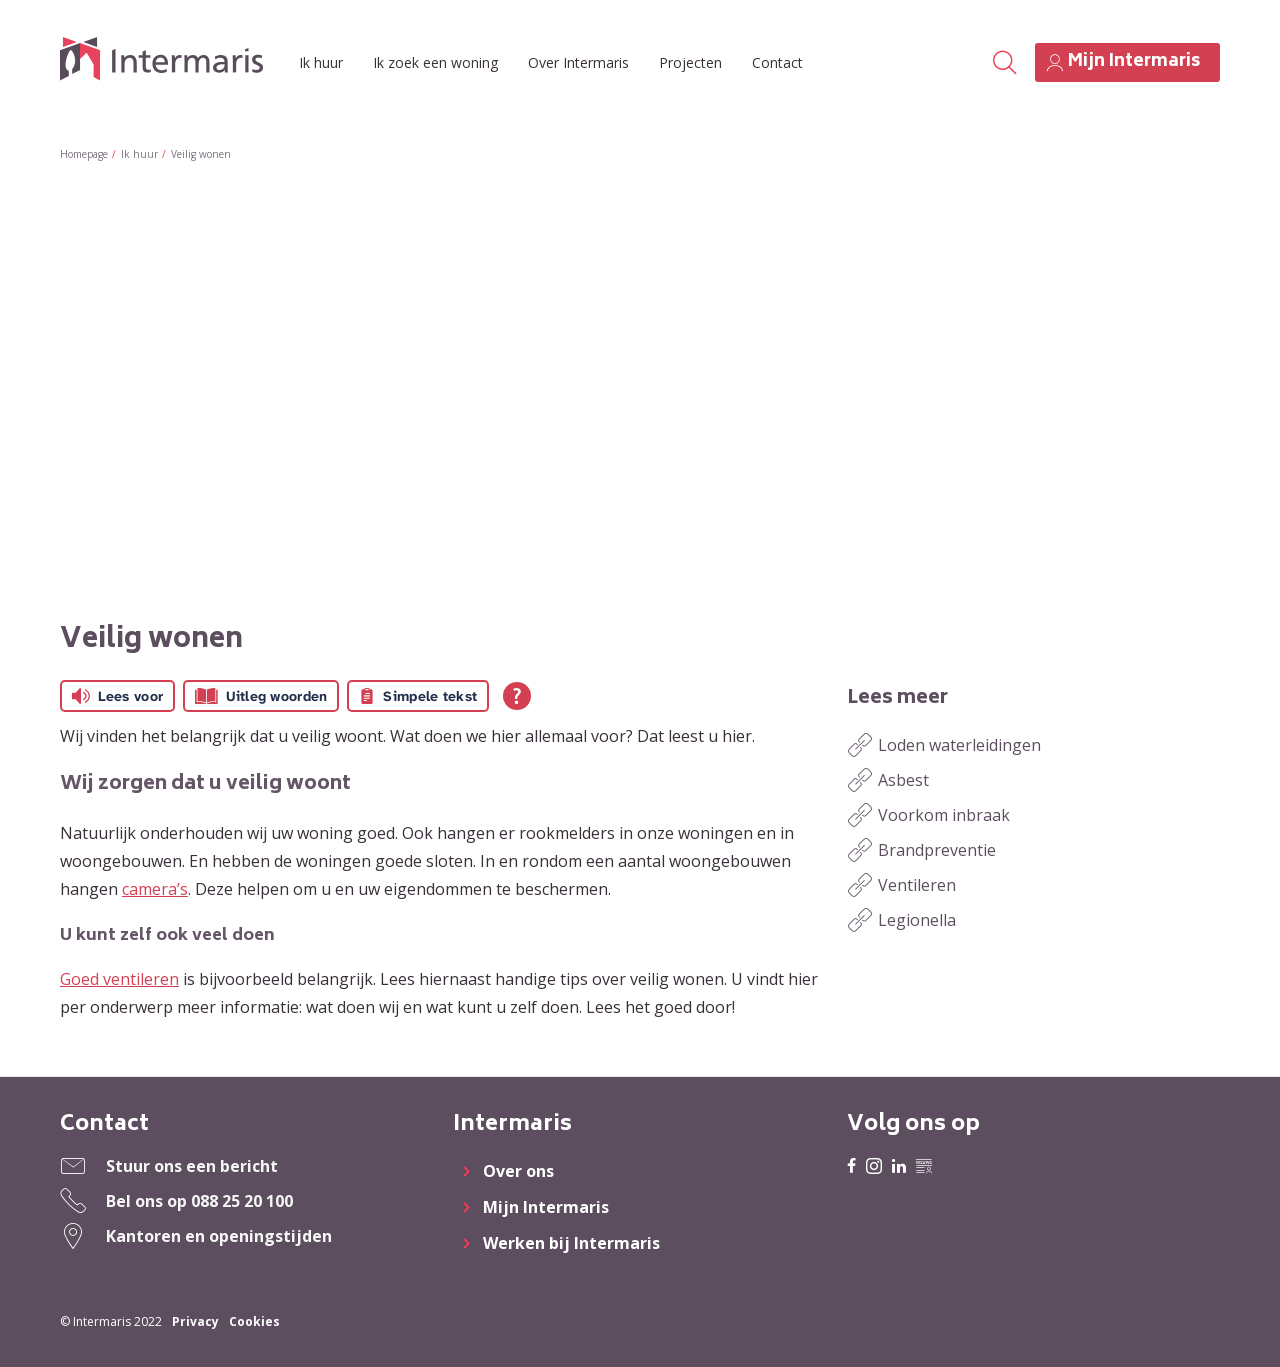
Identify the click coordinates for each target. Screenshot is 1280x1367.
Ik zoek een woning (435, 62)
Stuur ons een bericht (192, 1166)
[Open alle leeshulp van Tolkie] (517, 696)
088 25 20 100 (242, 1201)
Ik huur (321, 62)
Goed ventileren (119, 979)
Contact (777, 62)
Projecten (690, 62)
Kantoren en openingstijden (219, 1236)
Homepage (84, 154)
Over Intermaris (578, 62)
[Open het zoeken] (1004, 63)
